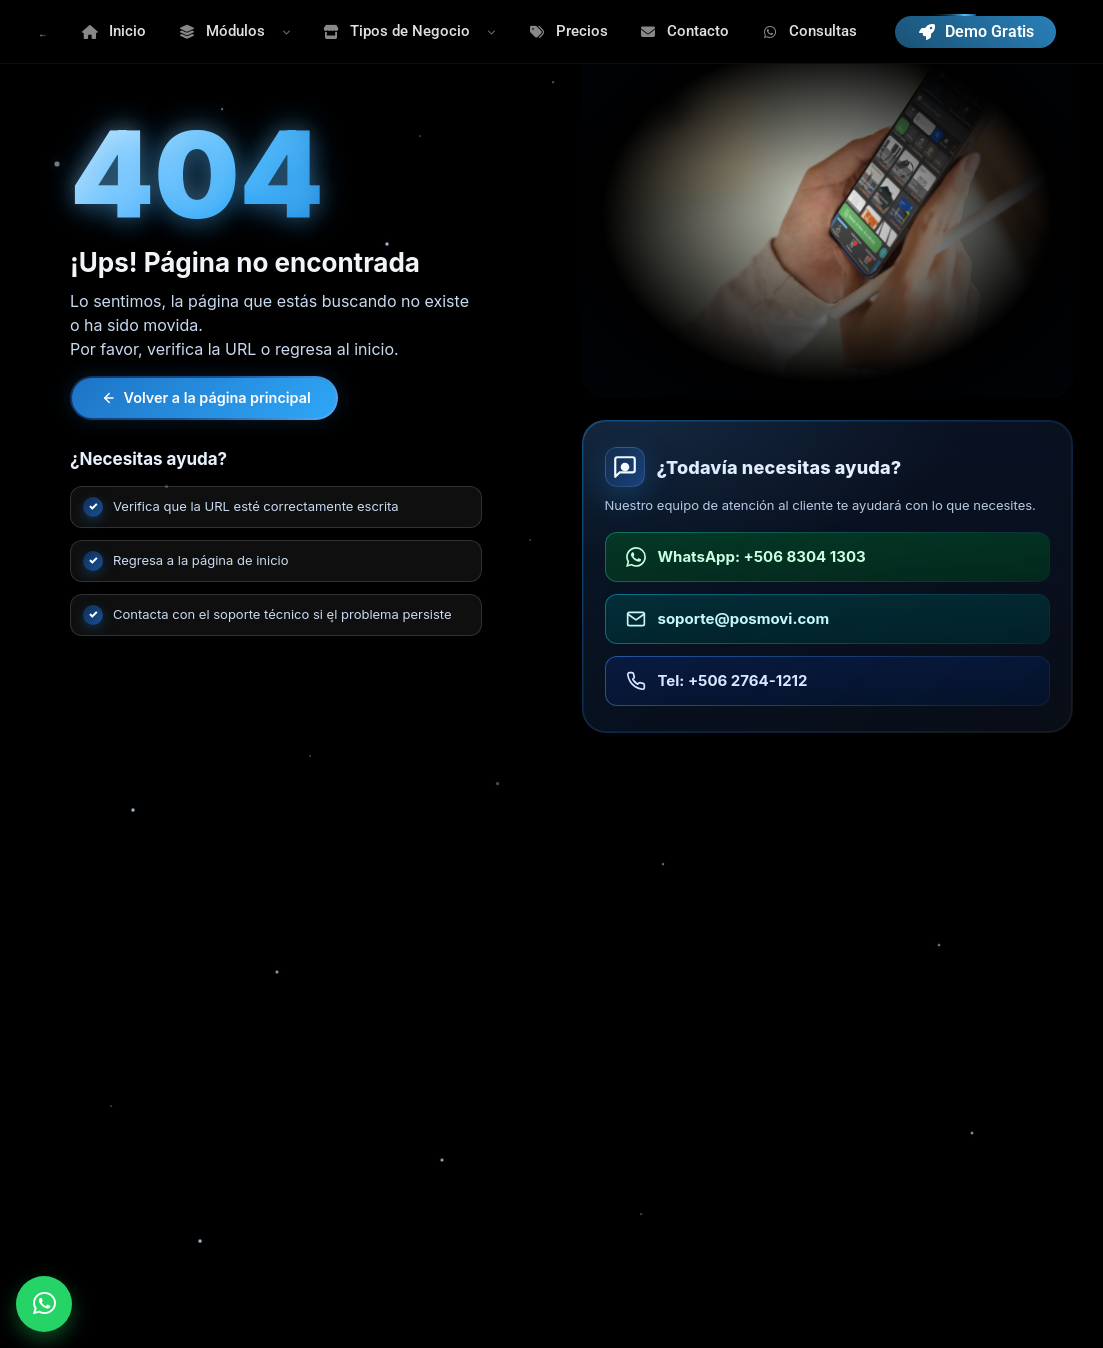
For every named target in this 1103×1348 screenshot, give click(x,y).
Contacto (685, 31)
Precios (568, 31)
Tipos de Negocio (397, 31)
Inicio (114, 31)
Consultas (809, 31)
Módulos (221, 31)
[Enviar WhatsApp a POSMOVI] (44, 1304)
